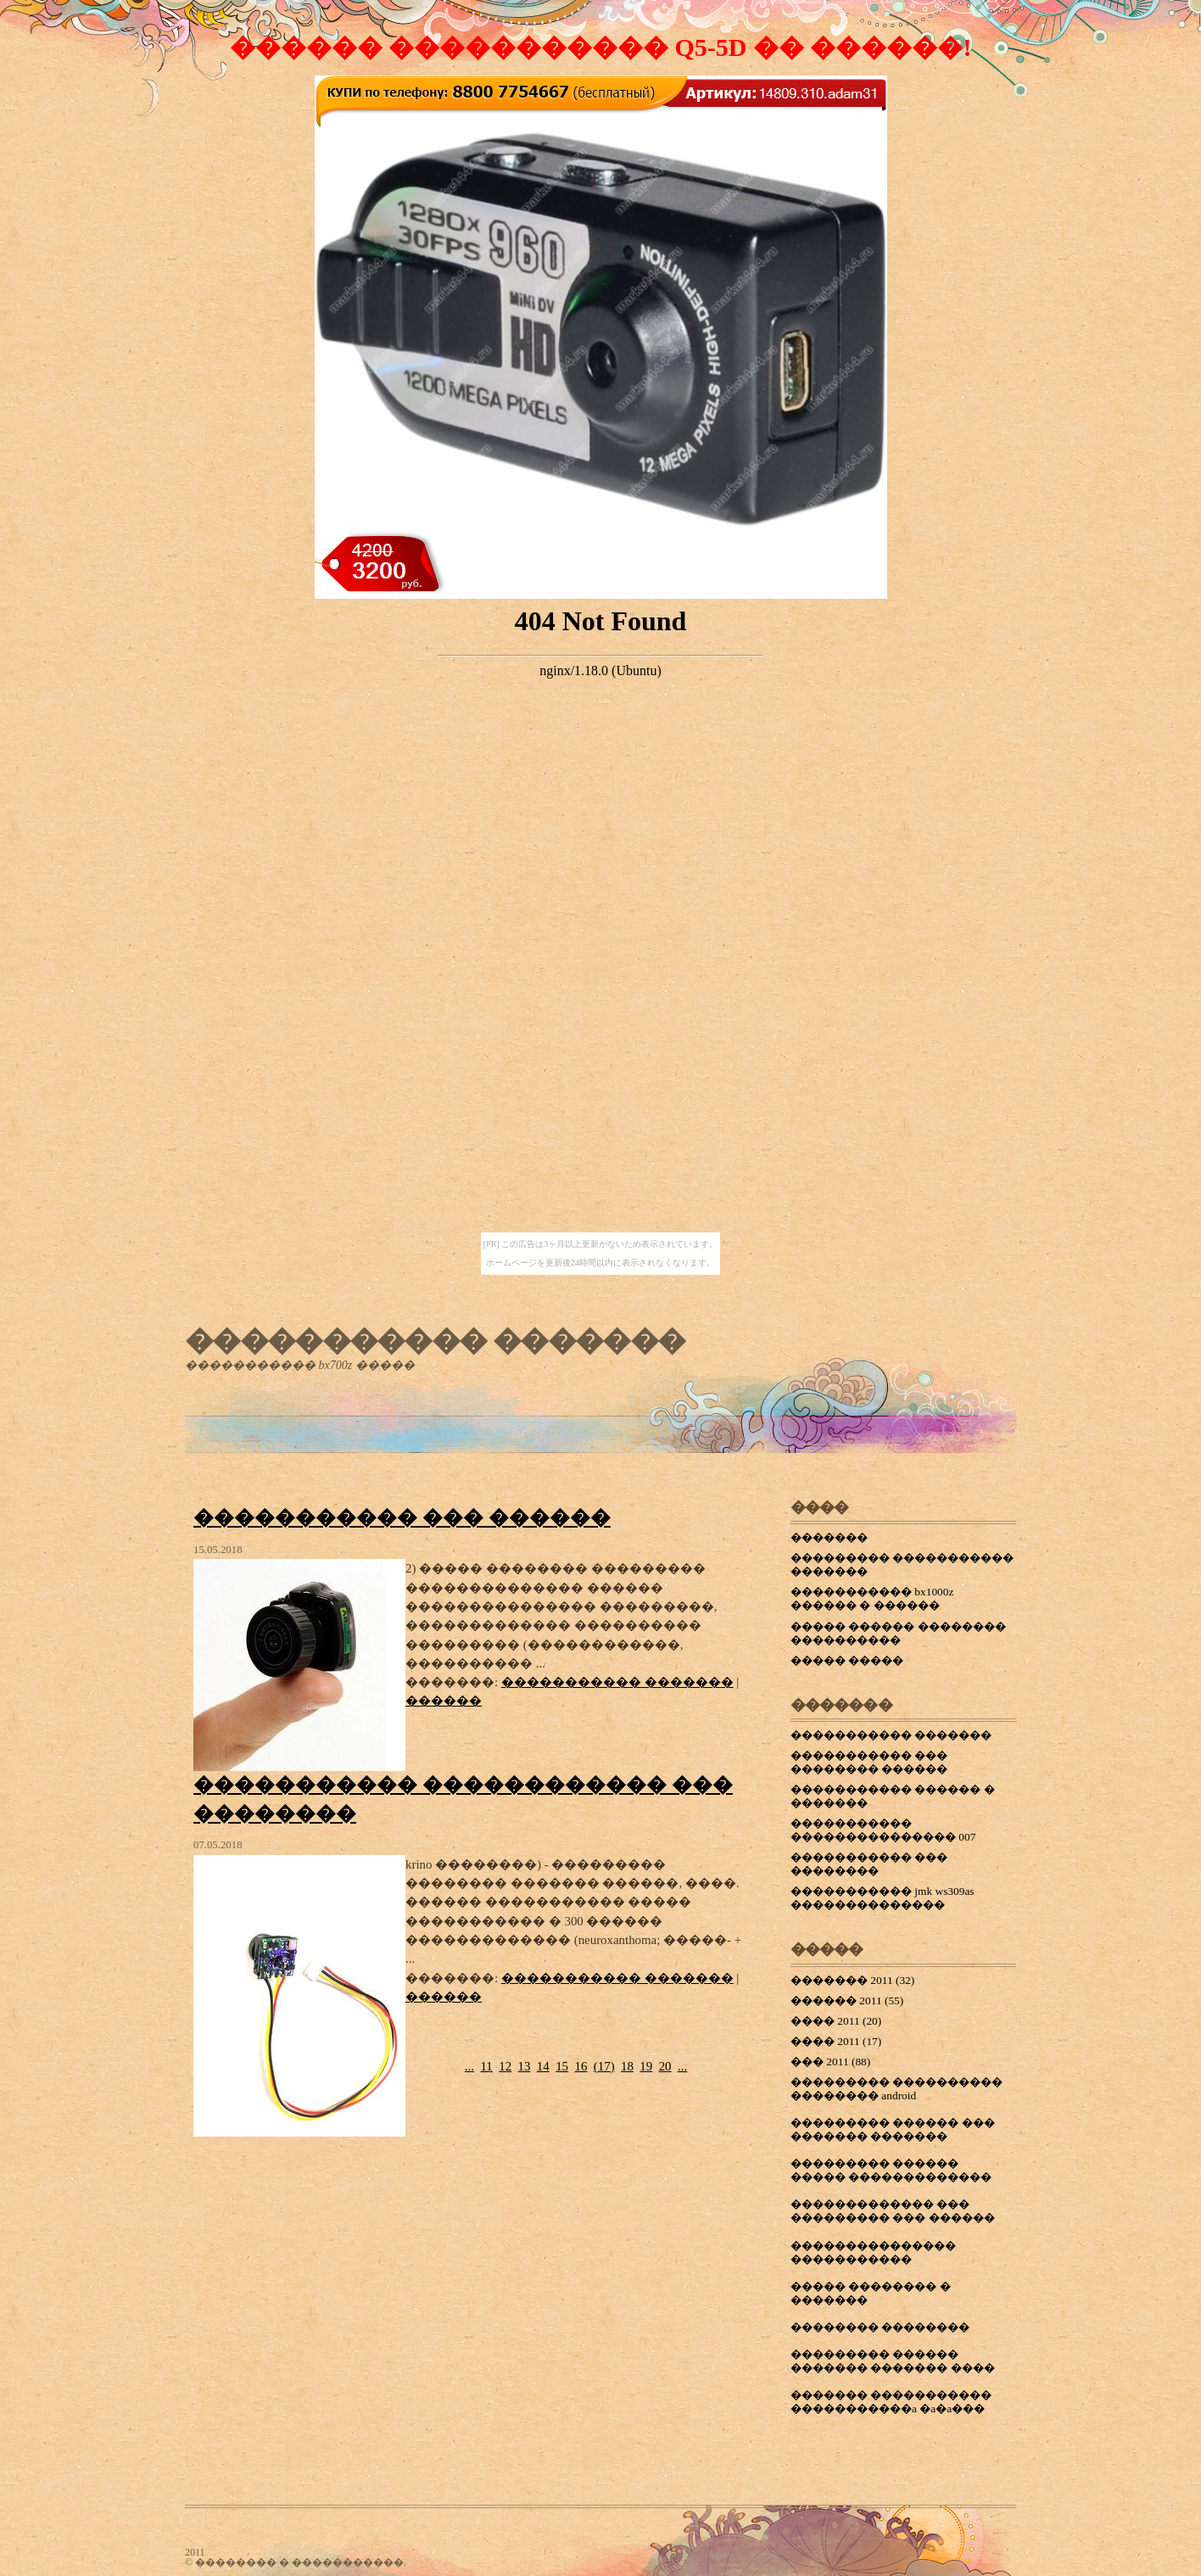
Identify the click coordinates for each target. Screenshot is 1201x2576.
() (604, 2066)
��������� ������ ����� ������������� (891, 2170)
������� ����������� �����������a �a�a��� (891, 2402)
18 (627, 2066)
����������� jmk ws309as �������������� (882, 1898)
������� (829, 1537)
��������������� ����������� (873, 2252)
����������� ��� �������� (868, 1864)
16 (580, 2066)
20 (665, 2066)
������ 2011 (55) (846, 2000)
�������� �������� (879, 2327)
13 (524, 2066)
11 (486, 2066)
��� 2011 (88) (830, 2061)
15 (562, 2066)
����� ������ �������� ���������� (898, 1633)
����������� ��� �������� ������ (868, 1762)
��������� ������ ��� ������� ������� (892, 2129)
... (469, 2066)
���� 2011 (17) (835, 2041)
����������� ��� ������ (402, 1517)
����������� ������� (434, 1340)
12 (505, 2066)
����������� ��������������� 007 (882, 1830)
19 (646, 2066)
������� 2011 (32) (852, 1980)
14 (543, 2066)
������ (443, 1700)
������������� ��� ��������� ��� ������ (892, 2211)
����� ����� (846, 1660)
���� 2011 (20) (835, 2020)
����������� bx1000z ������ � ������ (871, 1598)
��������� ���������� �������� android (896, 2089)
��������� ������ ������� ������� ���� (892, 2361)
